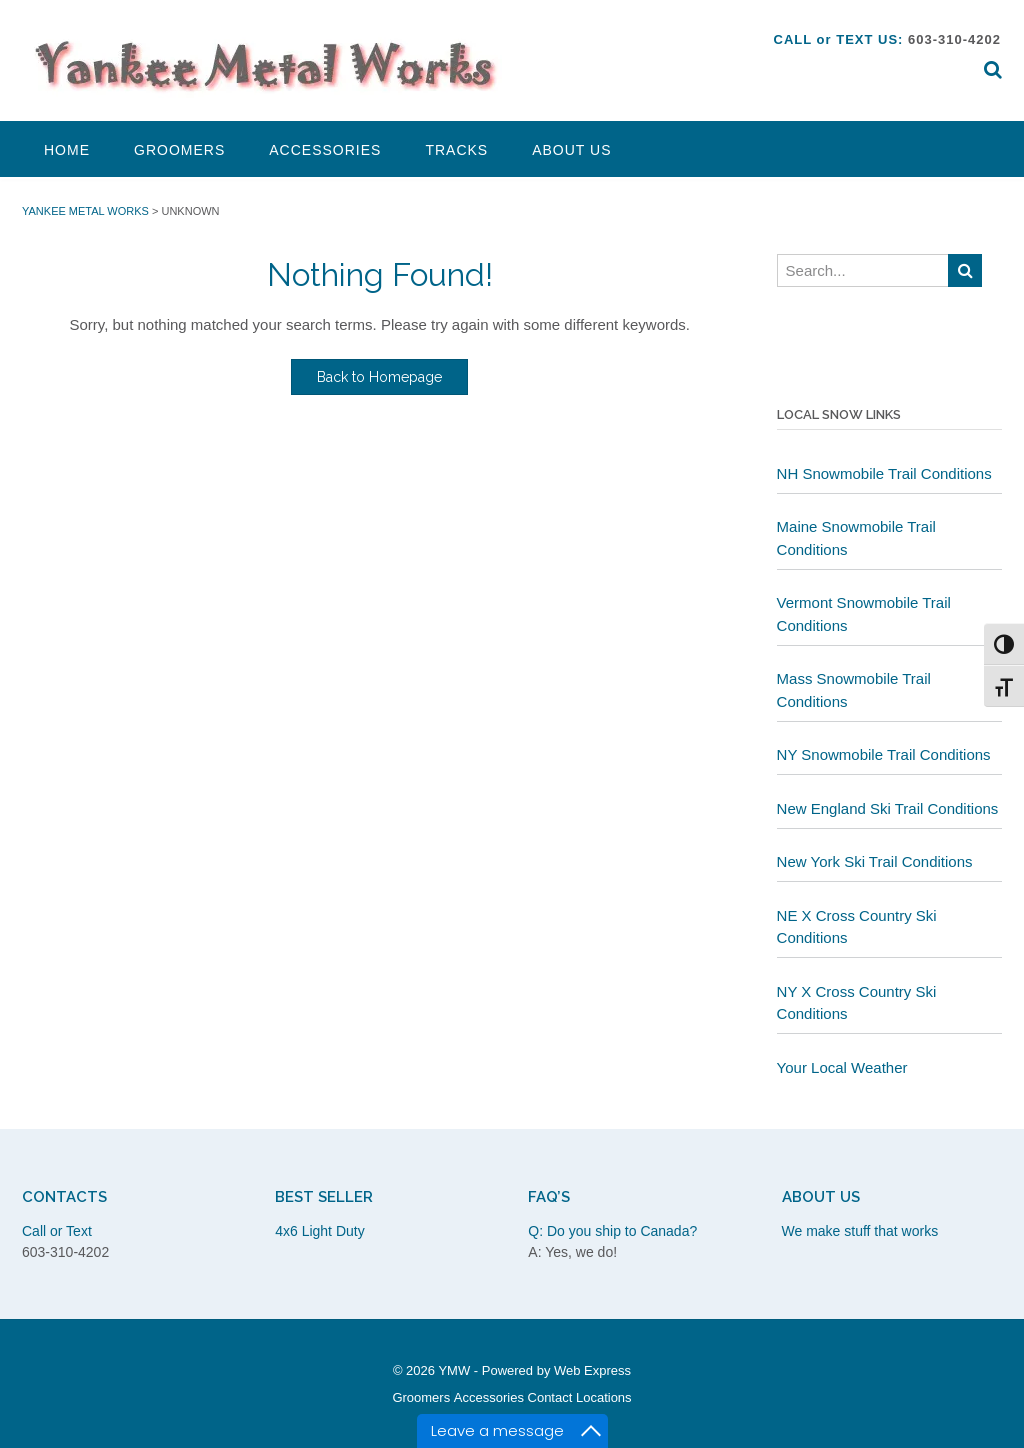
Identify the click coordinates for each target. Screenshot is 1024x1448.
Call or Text (57, 1231)
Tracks (456, 150)
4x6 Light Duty (320, 1231)
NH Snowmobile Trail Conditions (884, 473)
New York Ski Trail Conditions (875, 861)
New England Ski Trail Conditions (888, 808)
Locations (604, 1397)
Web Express (592, 1370)
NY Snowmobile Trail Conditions (884, 754)
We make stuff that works (860, 1231)
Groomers (179, 150)
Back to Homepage (379, 377)
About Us (571, 150)
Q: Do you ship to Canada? (612, 1231)
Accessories (325, 150)
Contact (550, 1397)
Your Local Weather (842, 1067)
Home (67, 150)
